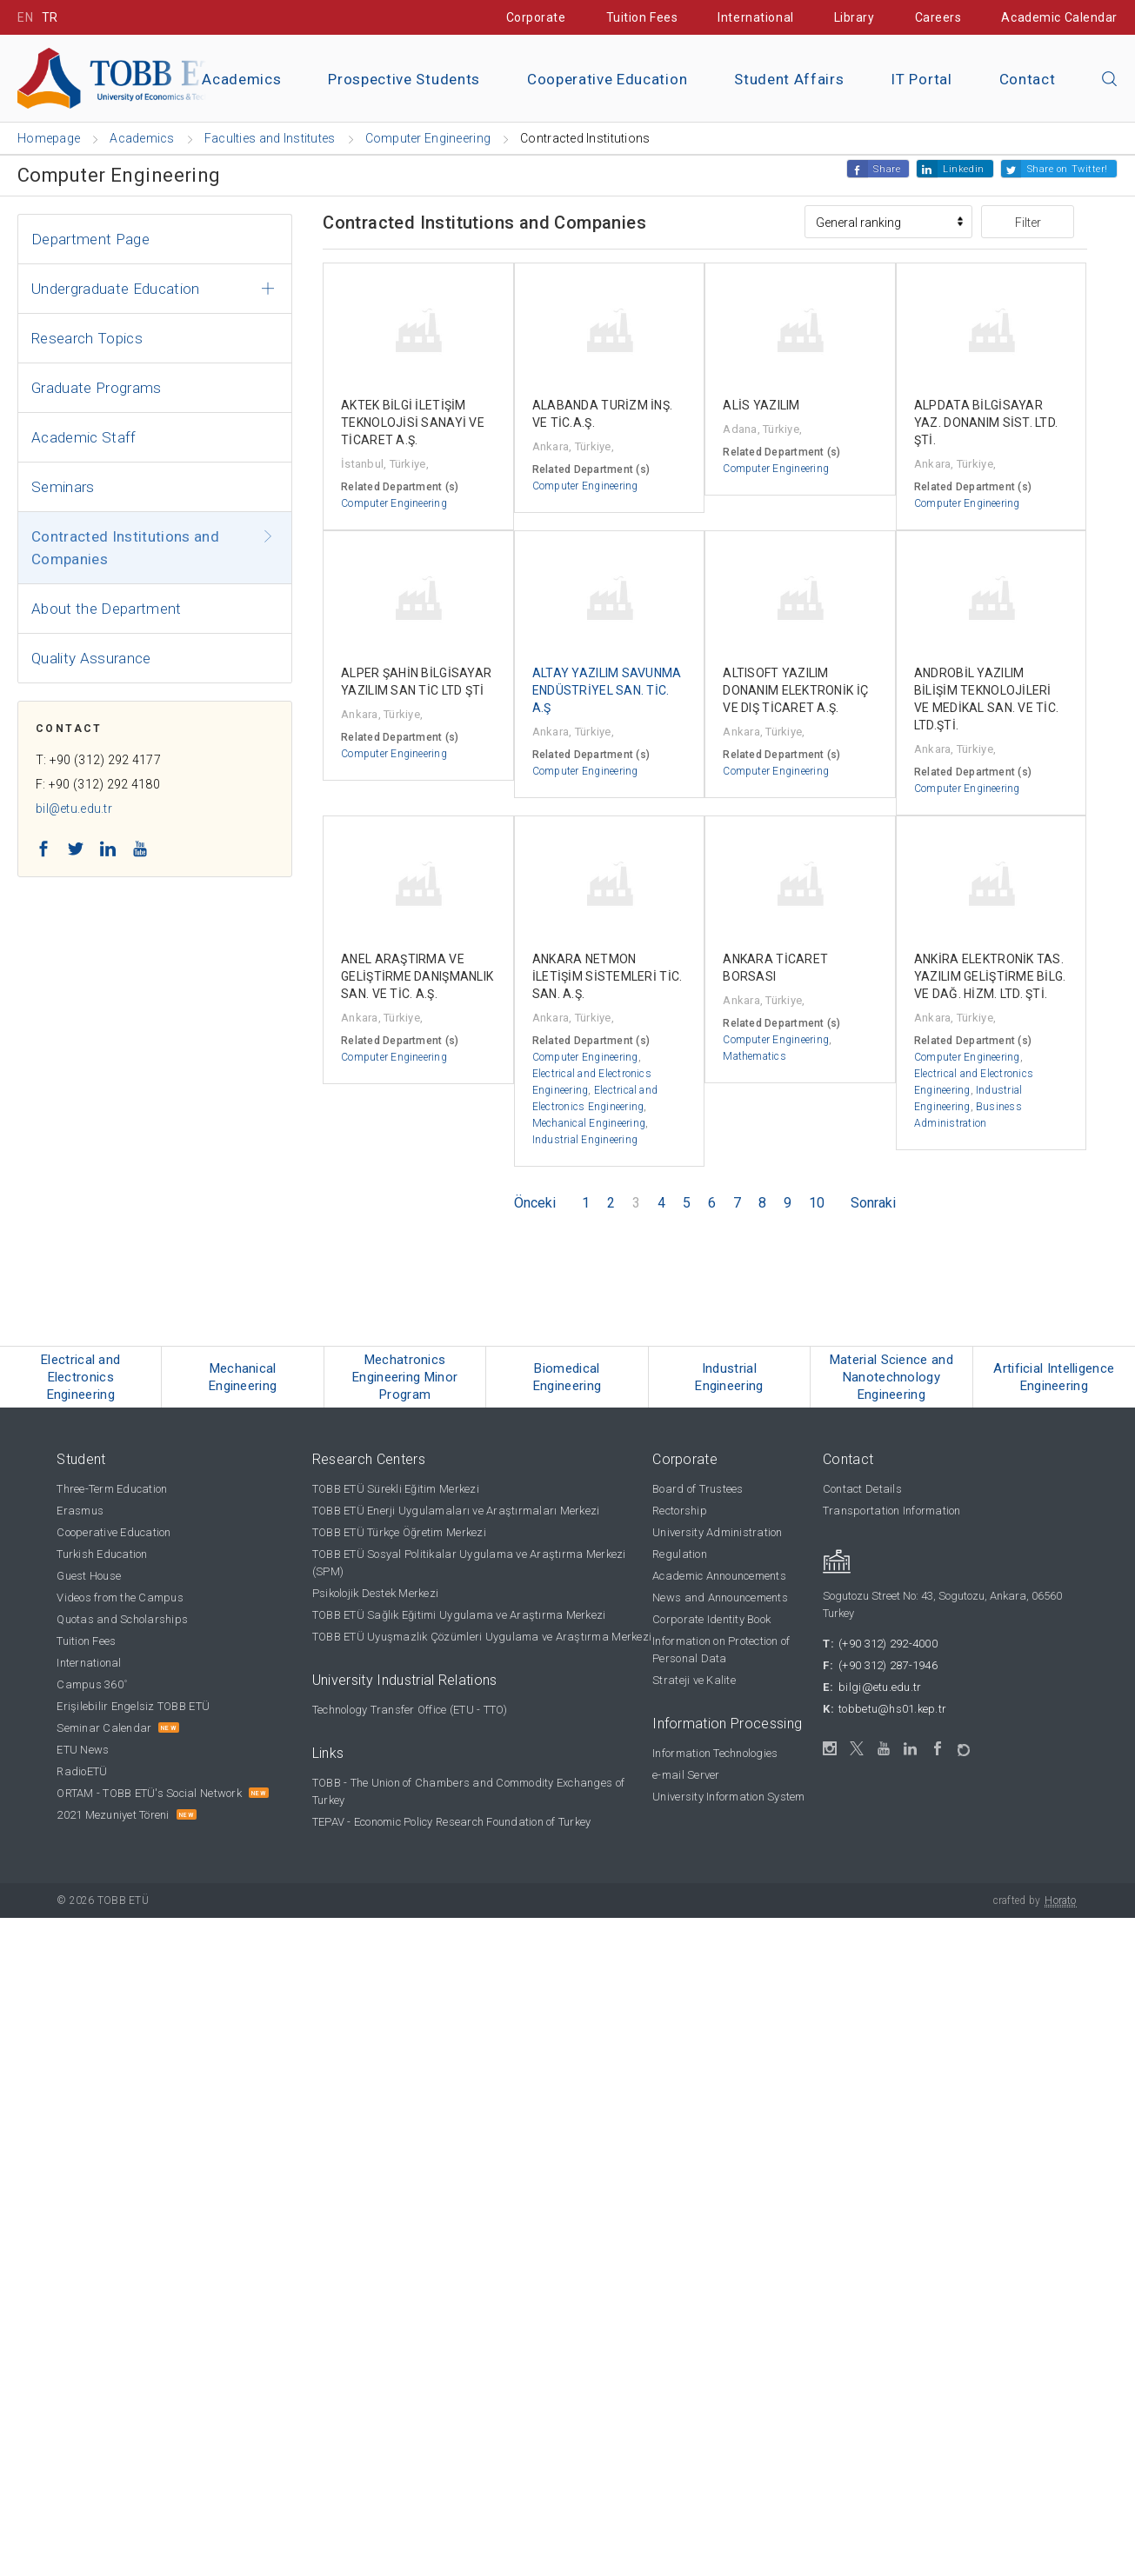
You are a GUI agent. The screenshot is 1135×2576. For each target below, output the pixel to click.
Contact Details (862, 1488)
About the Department (106, 608)
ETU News (83, 1749)
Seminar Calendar (104, 1727)
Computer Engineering (394, 503)
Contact (1027, 79)
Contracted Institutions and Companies (125, 548)
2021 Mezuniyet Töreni (113, 1814)
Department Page (90, 239)
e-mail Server (685, 1774)
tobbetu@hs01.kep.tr (892, 1708)
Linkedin (963, 169)
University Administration (717, 1532)
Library (854, 17)
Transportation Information (892, 1510)
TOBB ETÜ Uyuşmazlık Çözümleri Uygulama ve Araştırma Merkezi (481, 1636)
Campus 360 (92, 1684)
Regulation (679, 1554)
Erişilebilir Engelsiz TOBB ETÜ (133, 1706)
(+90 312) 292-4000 (888, 1643)
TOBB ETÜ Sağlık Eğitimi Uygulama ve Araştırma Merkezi (459, 1614)
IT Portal (921, 79)
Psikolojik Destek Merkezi (375, 1593)
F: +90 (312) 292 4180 (98, 784)
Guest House (89, 1575)
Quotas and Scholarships (122, 1619)
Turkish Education (102, 1554)
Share (886, 169)
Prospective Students (404, 79)
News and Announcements (720, 1597)
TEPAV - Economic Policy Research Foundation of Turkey (451, 1821)
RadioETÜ (82, 1771)
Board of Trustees (697, 1488)
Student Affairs (789, 79)
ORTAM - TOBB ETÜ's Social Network (149, 1793)
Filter (1028, 223)
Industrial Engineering (585, 1140)
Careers (938, 17)
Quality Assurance (91, 658)
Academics (241, 79)
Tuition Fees (642, 17)
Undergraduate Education (115, 288)
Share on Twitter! (1067, 169)
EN (25, 17)
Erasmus (80, 1510)
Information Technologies (715, 1753)
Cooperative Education (607, 79)
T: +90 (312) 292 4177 (98, 760)
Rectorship (679, 1510)
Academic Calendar (1059, 17)
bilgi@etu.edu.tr (879, 1687)
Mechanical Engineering (588, 1123)
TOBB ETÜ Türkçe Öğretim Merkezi (399, 1532)
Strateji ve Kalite (694, 1680)
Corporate (536, 17)
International (755, 17)
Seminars (63, 487)
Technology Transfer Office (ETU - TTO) (410, 1709)
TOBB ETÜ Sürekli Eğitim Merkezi (395, 1488)
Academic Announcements (719, 1575)
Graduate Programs (96, 387)
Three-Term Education (112, 1488)
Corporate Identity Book (711, 1619)
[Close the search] (1110, 80)
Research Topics (87, 338)
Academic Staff (84, 437)
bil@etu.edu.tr (74, 808)
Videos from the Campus (120, 1597)
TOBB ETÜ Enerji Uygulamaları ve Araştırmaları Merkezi (456, 1510)
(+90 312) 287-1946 (888, 1665)
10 (817, 1203)
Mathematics (754, 1056)
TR (50, 17)
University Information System (728, 1796)
